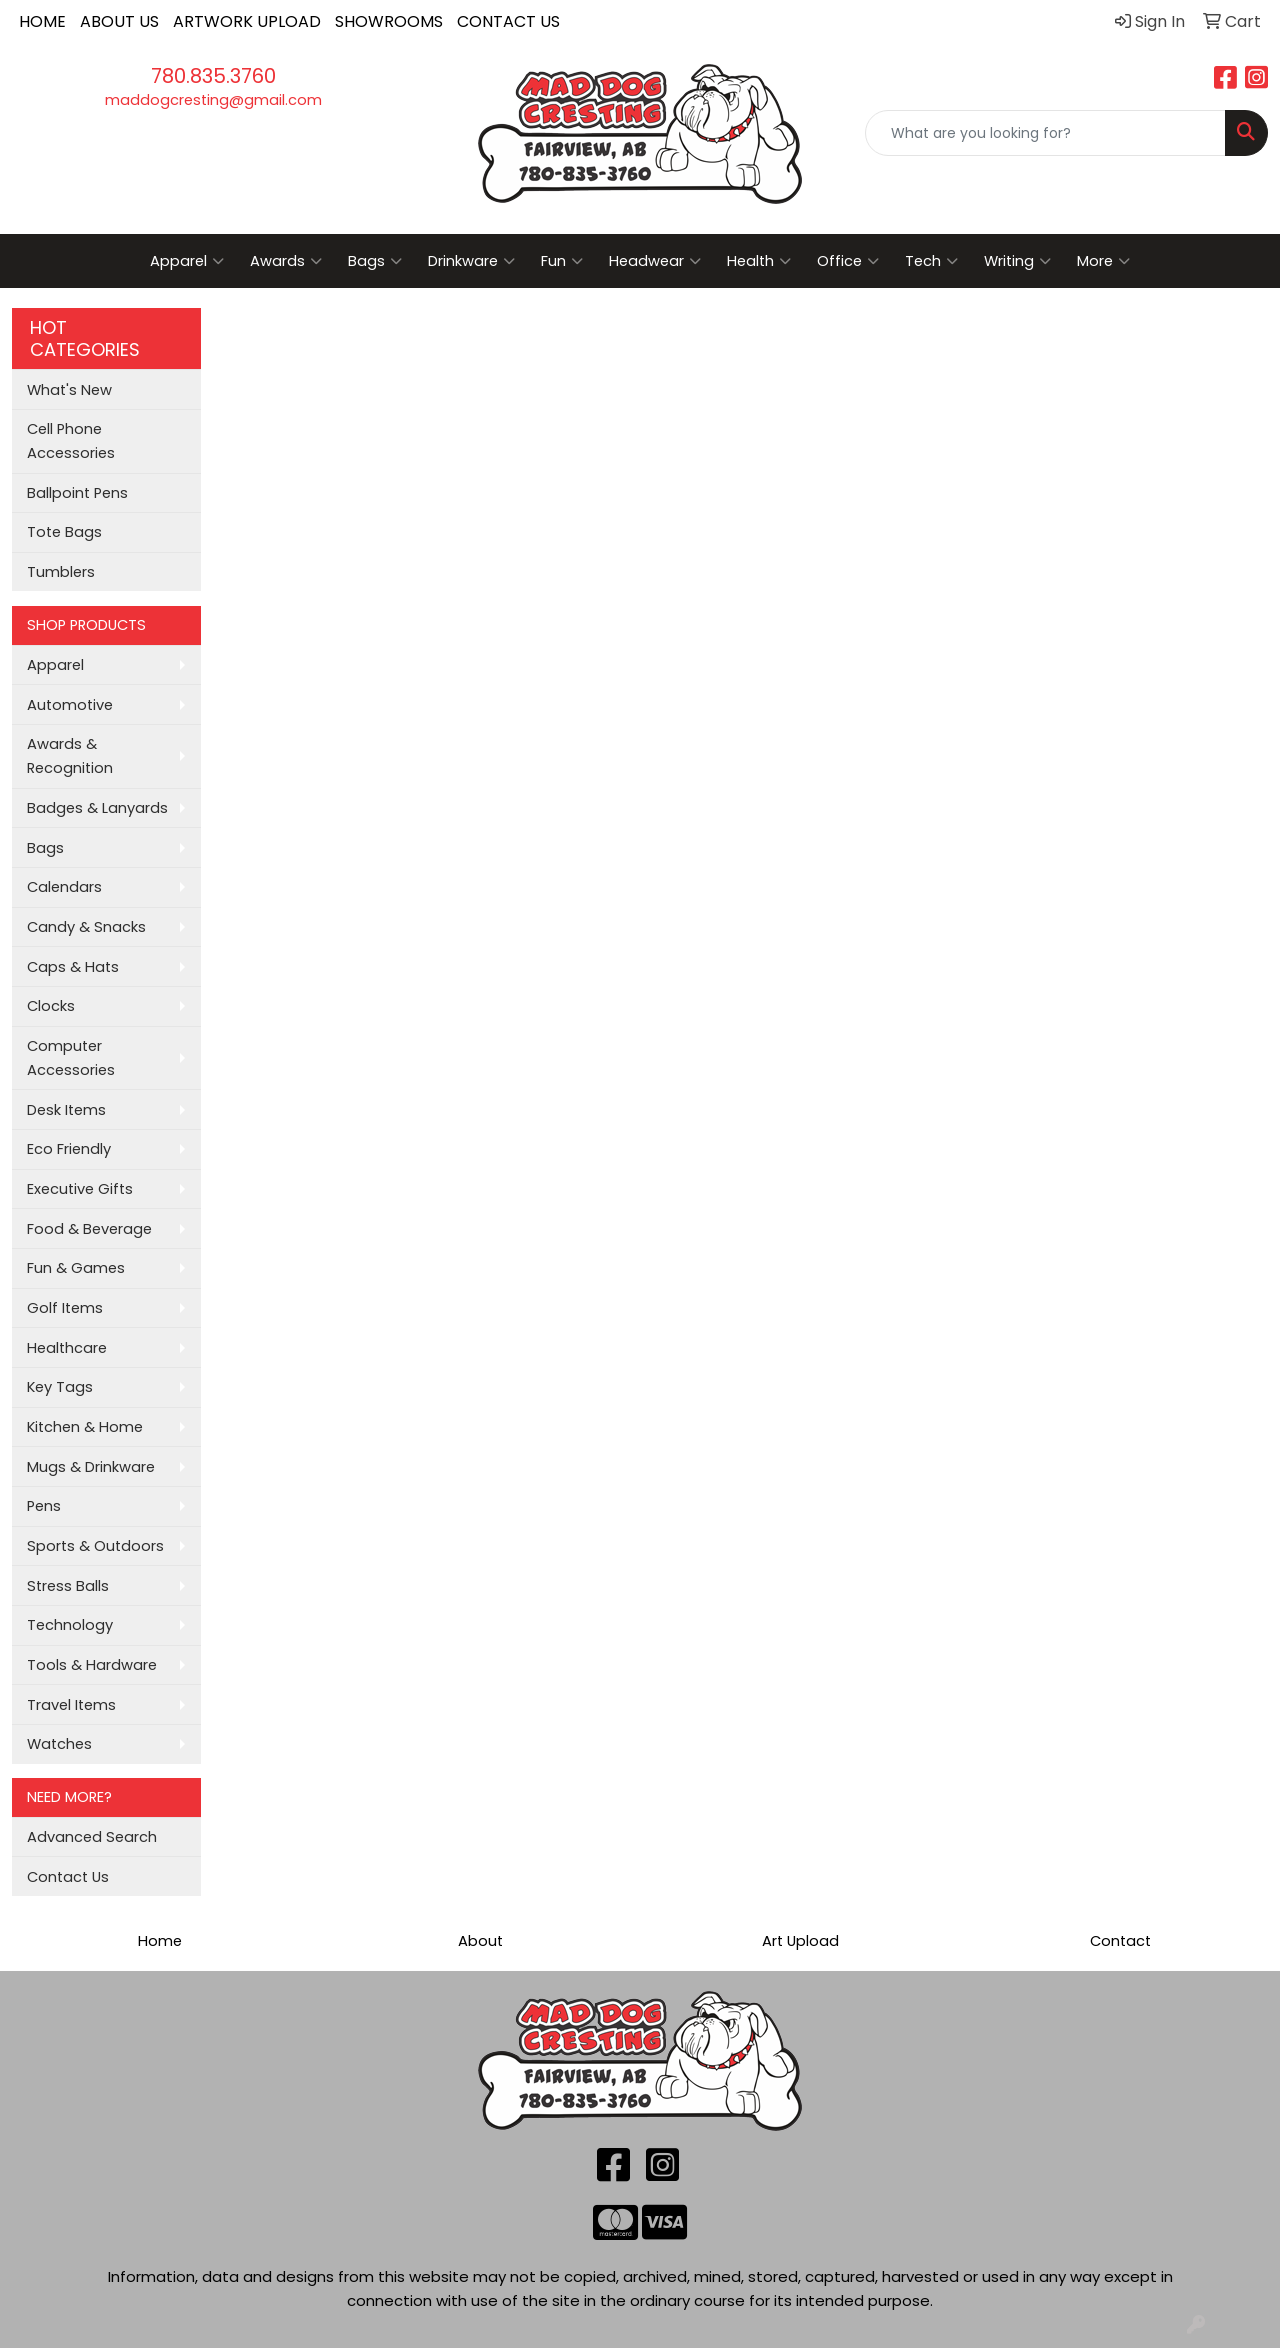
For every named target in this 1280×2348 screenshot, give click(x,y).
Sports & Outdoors (95, 1546)
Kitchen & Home (85, 1427)
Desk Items (66, 1110)
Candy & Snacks (86, 927)
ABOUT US (119, 21)
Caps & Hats (73, 967)
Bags (375, 261)
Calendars (64, 887)
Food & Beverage (89, 1229)
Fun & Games (76, 1268)
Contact (1120, 1941)
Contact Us (68, 1877)
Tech (931, 261)
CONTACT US (508, 21)
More (1103, 261)
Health (759, 261)
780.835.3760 (213, 76)
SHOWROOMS (389, 21)
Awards (286, 261)
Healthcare (67, 1348)
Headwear (655, 261)
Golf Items (65, 1308)
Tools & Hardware (92, 1665)
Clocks (51, 1006)
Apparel (187, 261)
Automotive (70, 705)
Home (160, 1941)
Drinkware (471, 261)
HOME (42, 21)
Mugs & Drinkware (91, 1467)
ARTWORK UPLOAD (247, 21)
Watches (59, 1744)
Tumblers (61, 572)
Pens (44, 1506)
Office (848, 261)
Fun (562, 261)
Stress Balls (68, 1586)
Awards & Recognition (70, 756)
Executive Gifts (80, 1189)
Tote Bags (64, 532)
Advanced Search (92, 1837)
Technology (70, 1625)
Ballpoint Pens (77, 493)
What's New (69, 390)
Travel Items (71, 1705)
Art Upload (800, 1941)
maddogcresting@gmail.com (213, 100)
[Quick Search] (1045, 133)
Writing (1017, 261)
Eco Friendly (69, 1149)
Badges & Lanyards (97, 808)
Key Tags (60, 1387)
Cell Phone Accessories (71, 441)
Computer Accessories (71, 1058)
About (480, 1941)
